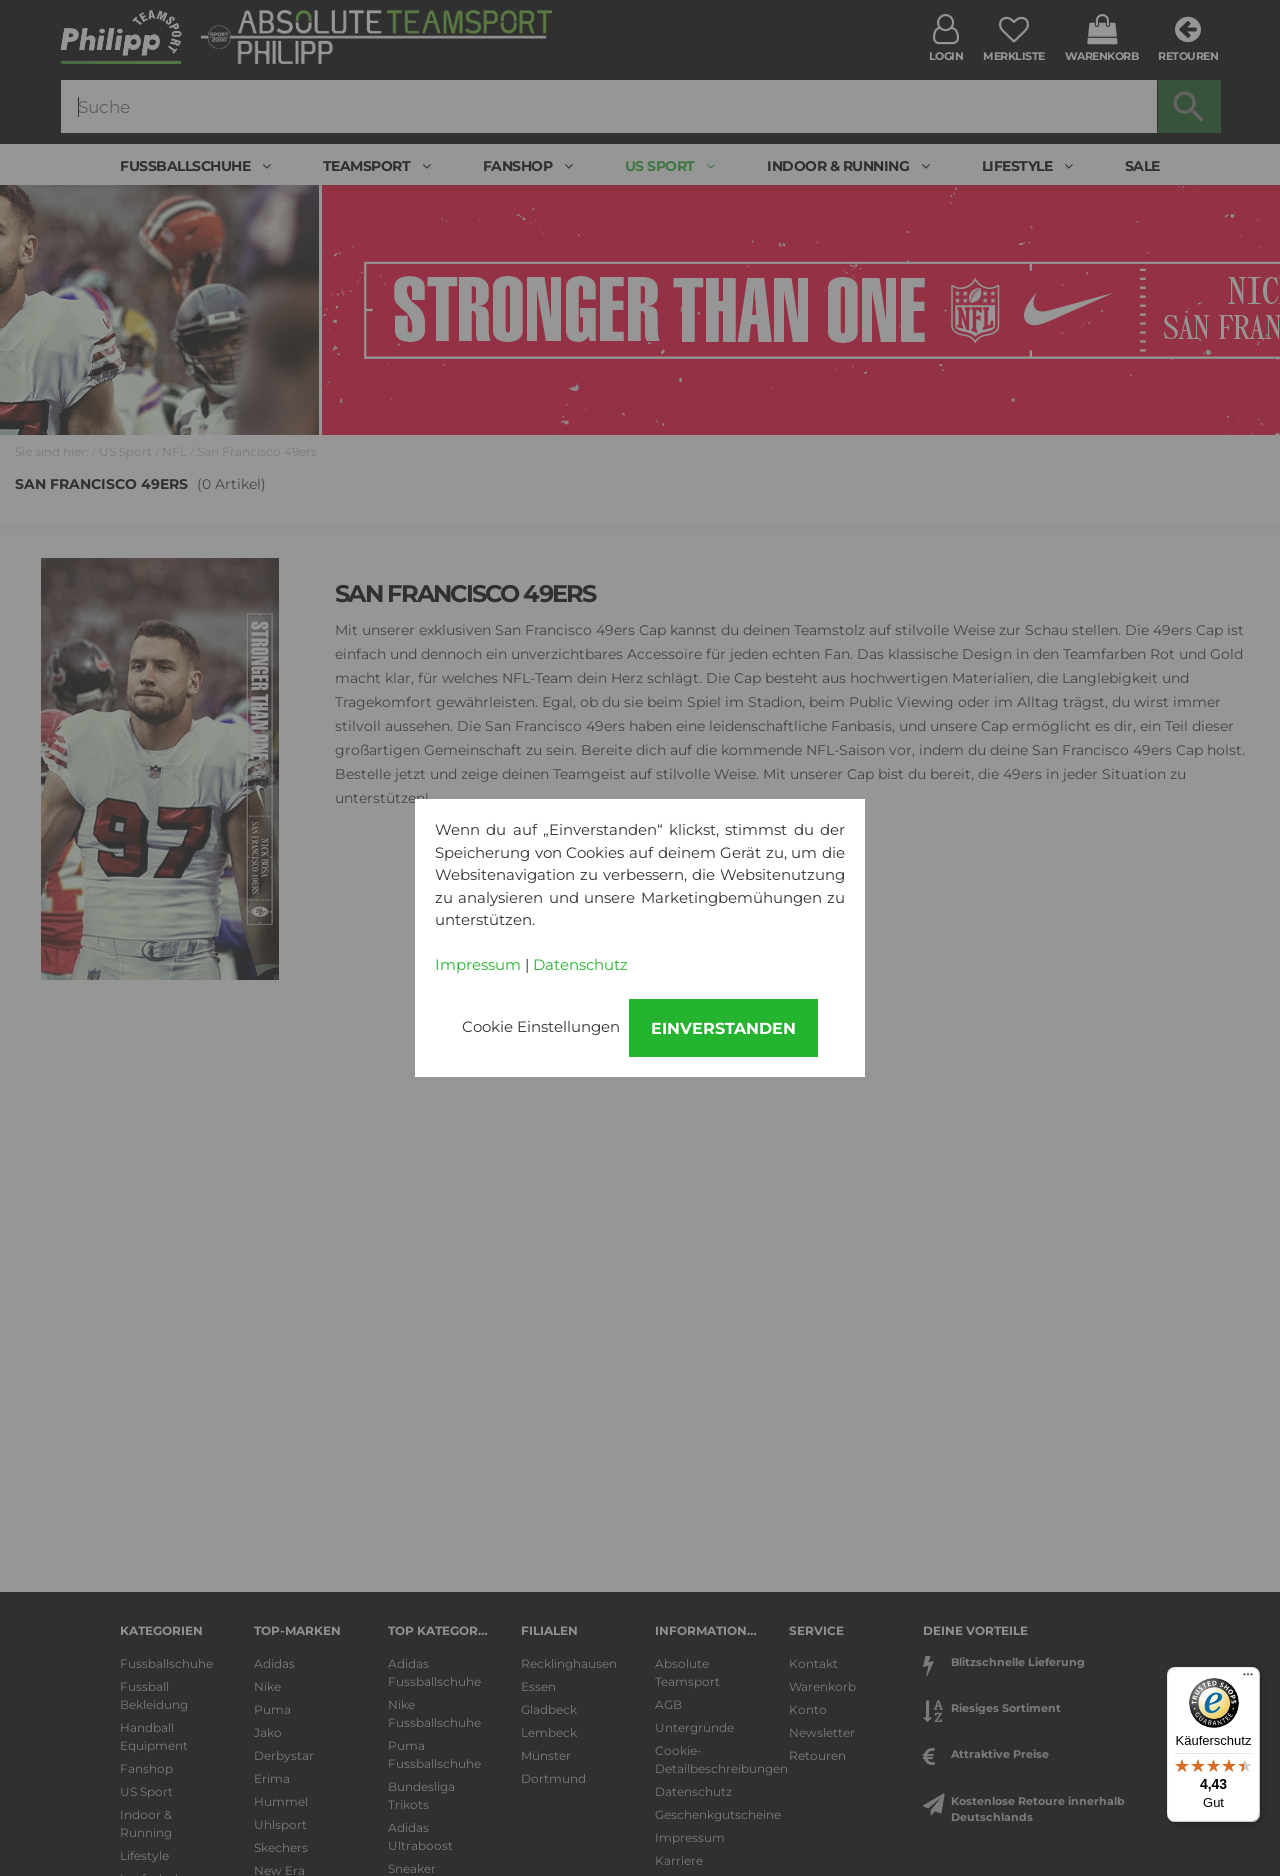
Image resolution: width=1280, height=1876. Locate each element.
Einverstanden (723, 1028)
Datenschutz (580, 964)
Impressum (478, 964)
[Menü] (1248, 1679)
